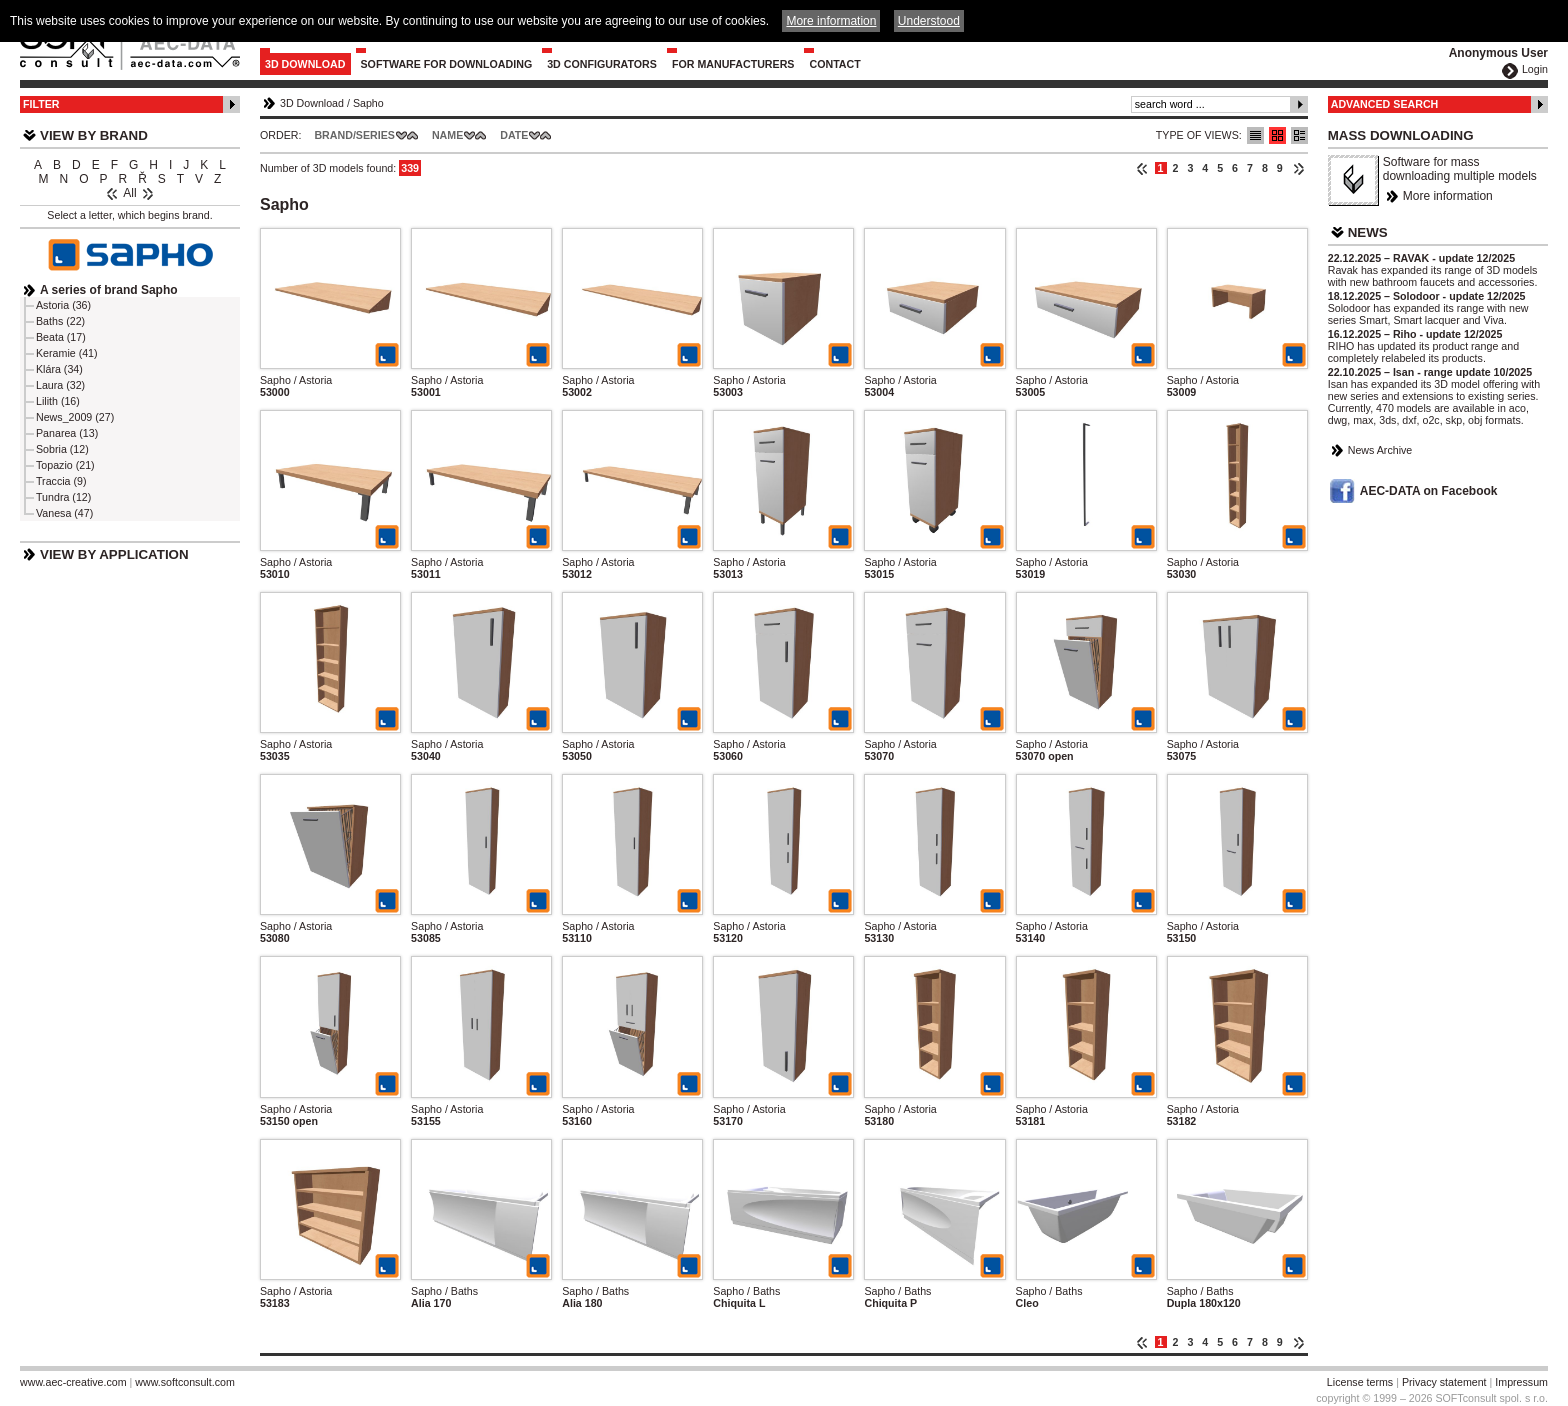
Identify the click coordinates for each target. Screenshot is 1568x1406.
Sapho (368, 103)
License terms (1360, 1382)
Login (1535, 69)
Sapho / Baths (444, 1291)
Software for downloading (447, 64)
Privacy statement (1444, 1382)
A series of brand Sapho (109, 290)
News (1368, 232)
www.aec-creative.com (73, 1382)
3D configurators (602, 64)
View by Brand (94, 135)
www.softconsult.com (185, 1382)
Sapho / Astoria (296, 380)
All (129, 193)
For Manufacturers (733, 64)
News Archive (1380, 450)
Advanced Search (1385, 104)
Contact (834, 64)
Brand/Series (354, 135)
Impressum (1521, 1382)
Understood (929, 21)
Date (514, 135)
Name (447, 135)
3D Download (305, 64)
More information (1448, 196)
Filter (41, 104)
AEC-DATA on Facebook (1429, 491)
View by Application (114, 554)
